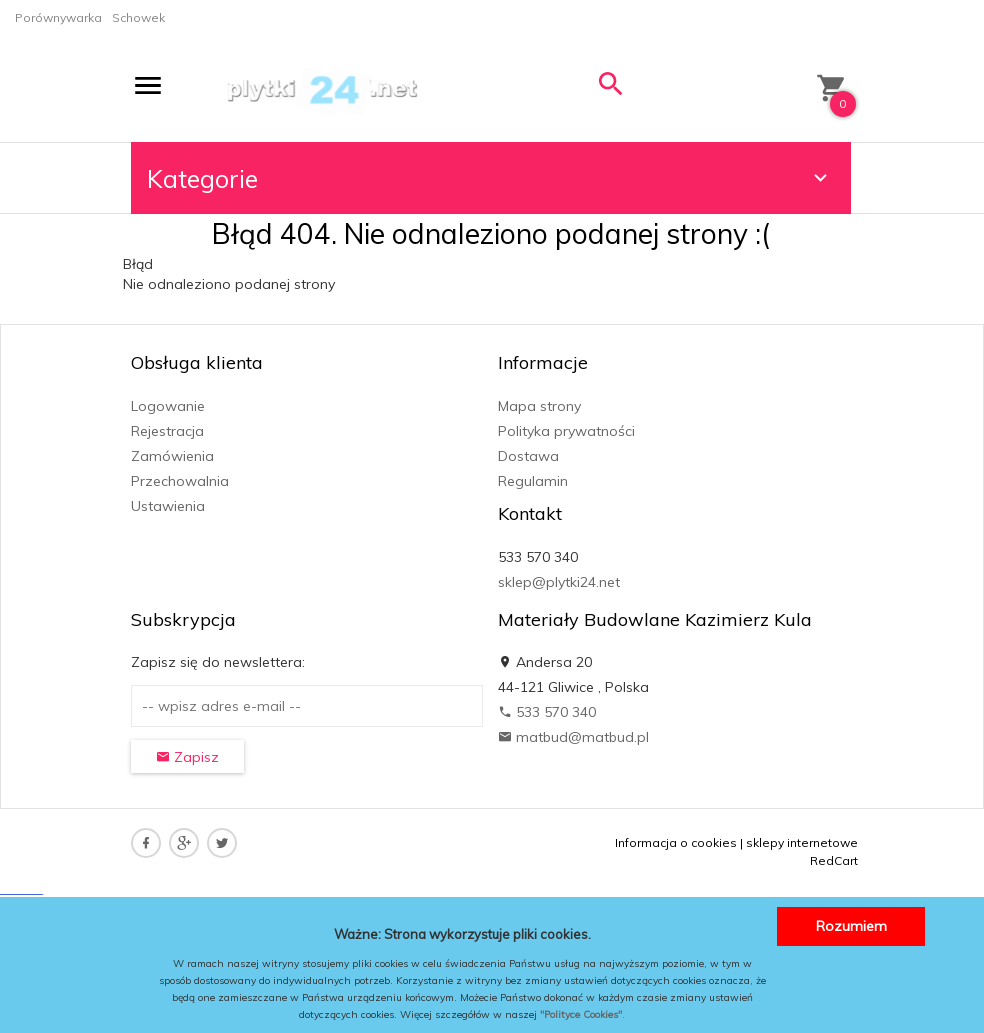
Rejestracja (167, 431)
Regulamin (533, 481)
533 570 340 (547, 712)
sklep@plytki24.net (559, 582)
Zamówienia (172, 456)
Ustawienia (168, 506)
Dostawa (528, 456)
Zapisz (187, 757)
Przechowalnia (180, 481)
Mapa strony (539, 406)
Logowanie (168, 406)
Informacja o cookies (676, 842)
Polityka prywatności (566, 431)
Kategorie (490, 178)
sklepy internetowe (802, 842)
